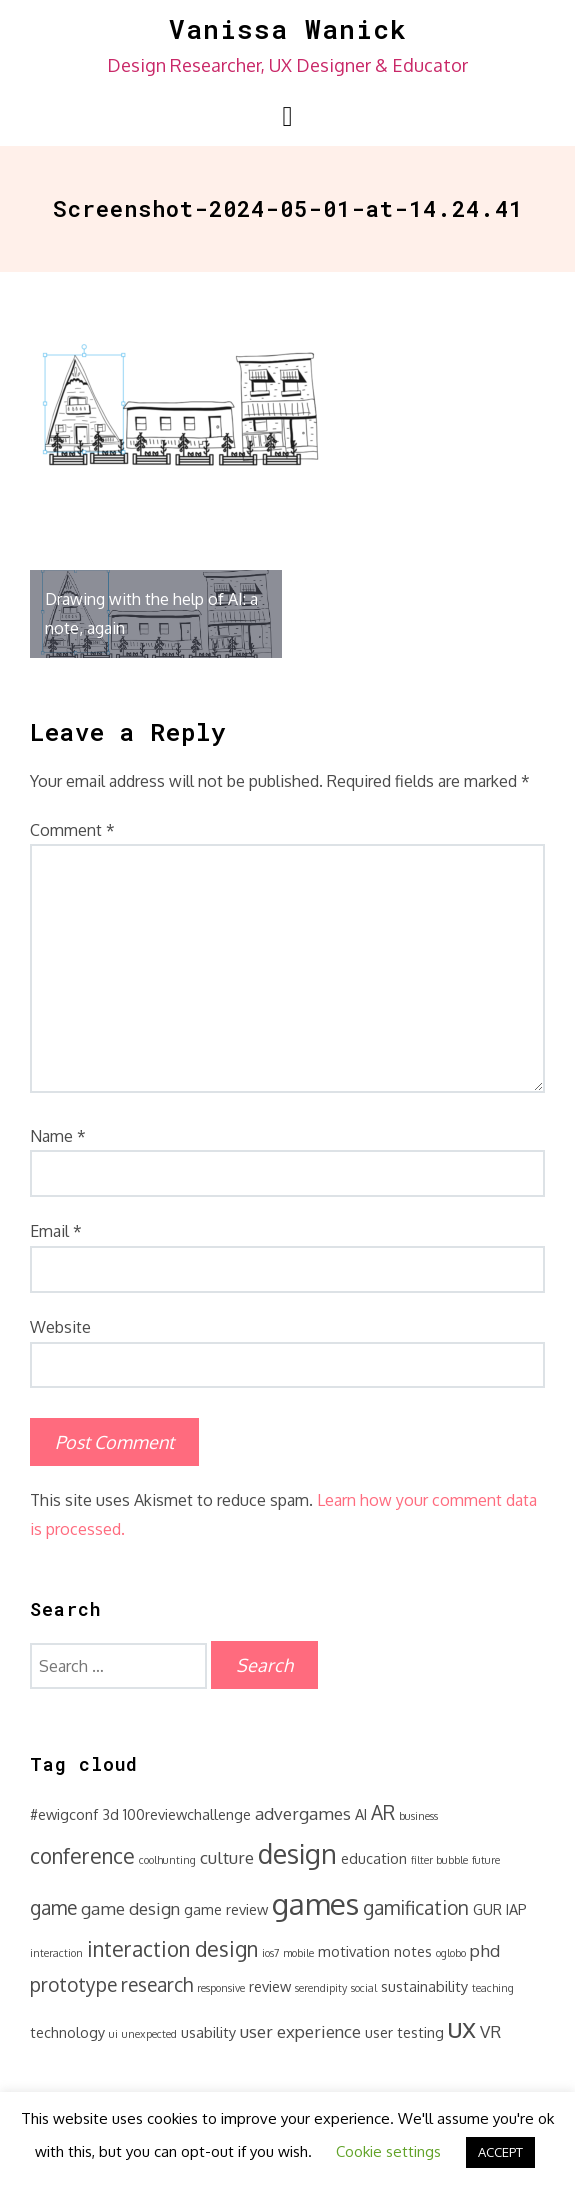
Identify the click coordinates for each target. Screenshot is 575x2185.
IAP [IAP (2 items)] (516, 1909)
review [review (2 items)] (270, 1986)
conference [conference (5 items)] (82, 1856)
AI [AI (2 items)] (361, 1814)
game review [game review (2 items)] (226, 1909)
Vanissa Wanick (288, 29)
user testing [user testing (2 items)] (404, 2032)
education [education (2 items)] (374, 1858)
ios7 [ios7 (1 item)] (270, 1953)
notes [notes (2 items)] (413, 1951)
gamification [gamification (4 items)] (416, 1907)
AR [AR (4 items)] (383, 1812)
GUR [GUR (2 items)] (487, 1909)
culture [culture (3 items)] (227, 1857)
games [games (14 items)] (315, 1903)
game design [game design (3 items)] (130, 1908)
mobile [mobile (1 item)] (298, 1953)
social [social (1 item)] (364, 1988)
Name (58, 1136)
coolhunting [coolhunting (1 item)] (167, 1860)
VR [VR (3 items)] (490, 2031)
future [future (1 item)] (486, 1860)
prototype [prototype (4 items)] (73, 1984)
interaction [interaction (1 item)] (56, 1953)
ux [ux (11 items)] (462, 2027)
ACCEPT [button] (500, 2152)
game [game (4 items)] (53, 1907)
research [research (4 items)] (157, 1984)
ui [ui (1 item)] (113, 2034)
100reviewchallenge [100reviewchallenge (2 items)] (187, 1814)
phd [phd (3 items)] (485, 1950)
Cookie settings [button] (388, 2151)
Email (56, 1231)
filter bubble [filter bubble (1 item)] (439, 1860)
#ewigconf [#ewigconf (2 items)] (64, 1814)
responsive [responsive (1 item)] (221, 1988)
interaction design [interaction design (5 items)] (172, 1949)
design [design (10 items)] (297, 1853)
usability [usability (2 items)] (208, 2032)
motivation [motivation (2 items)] (354, 1951)
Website (60, 1327)
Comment (72, 830)
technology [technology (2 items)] (67, 2032)
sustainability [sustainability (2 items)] (424, 1986)
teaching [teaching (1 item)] (493, 1988)
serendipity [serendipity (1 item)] (321, 1988)
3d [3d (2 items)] (110, 1814)
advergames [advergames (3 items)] (303, 1813)
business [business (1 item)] (418, 1816)
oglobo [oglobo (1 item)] (451, 1953)
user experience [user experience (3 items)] (300, 2031)
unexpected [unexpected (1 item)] (149, 2034)
